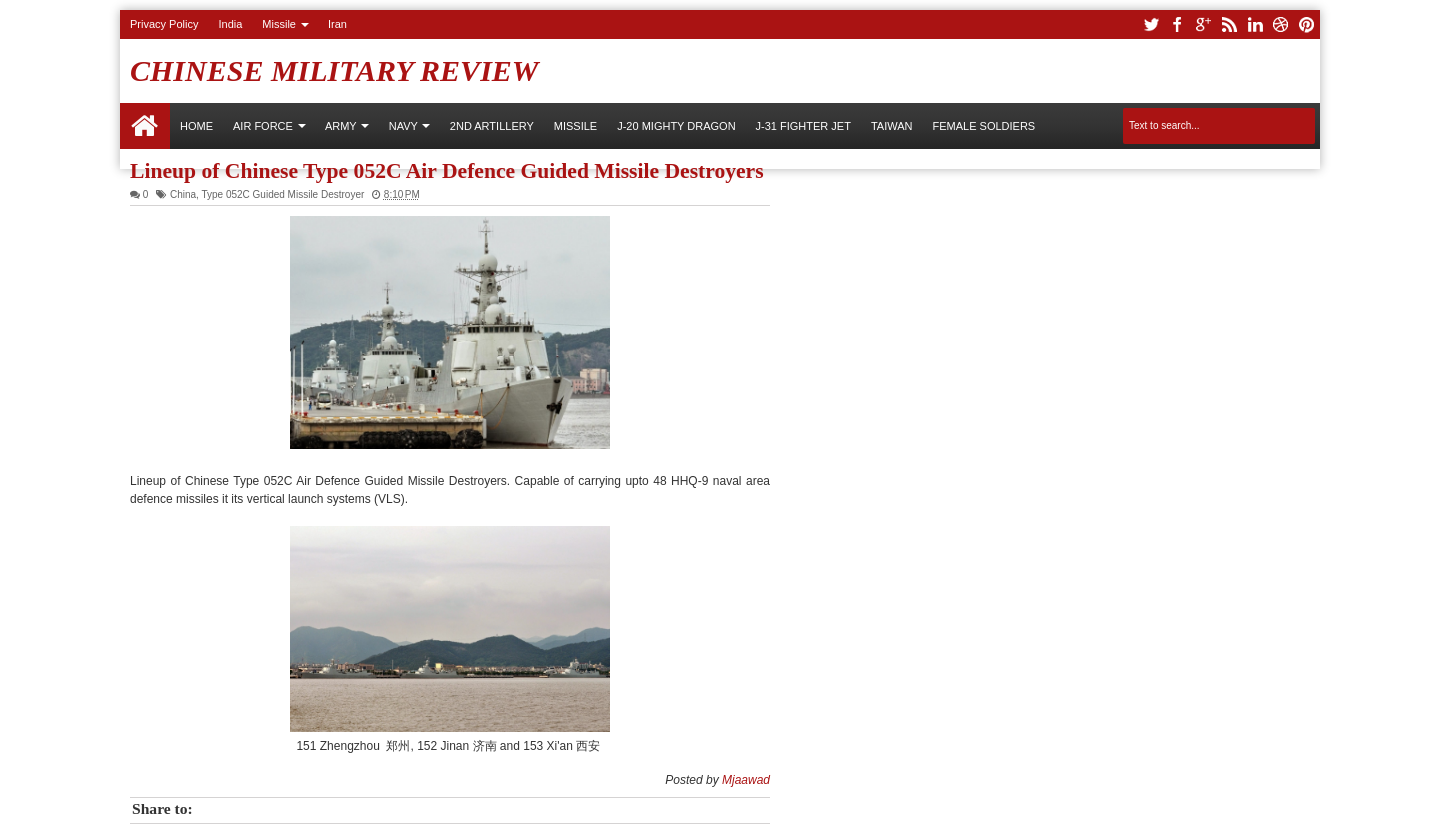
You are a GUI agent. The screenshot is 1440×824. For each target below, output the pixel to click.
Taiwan (892, 126)
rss (1229, 24)
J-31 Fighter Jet (803, 126)
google (1203, 24)
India (230, 24)
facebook (1177, 24)
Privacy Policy (164, 24)
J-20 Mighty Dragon (676, 126)
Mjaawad (746, 780)
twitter (1151, 24)
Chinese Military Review (334, 70)
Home (145, 126)
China (183, 194)
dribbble (1281, 24)
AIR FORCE (263, 126)
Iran (337, 24)
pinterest (1307, 24)
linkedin (1255, 24)
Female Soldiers (983, 126)
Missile (279, 24)
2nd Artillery (492, 126)
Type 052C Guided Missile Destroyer (282, 194)
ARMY (341, 126)
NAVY (403, 126)
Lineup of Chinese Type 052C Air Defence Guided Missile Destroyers (447, 171)
